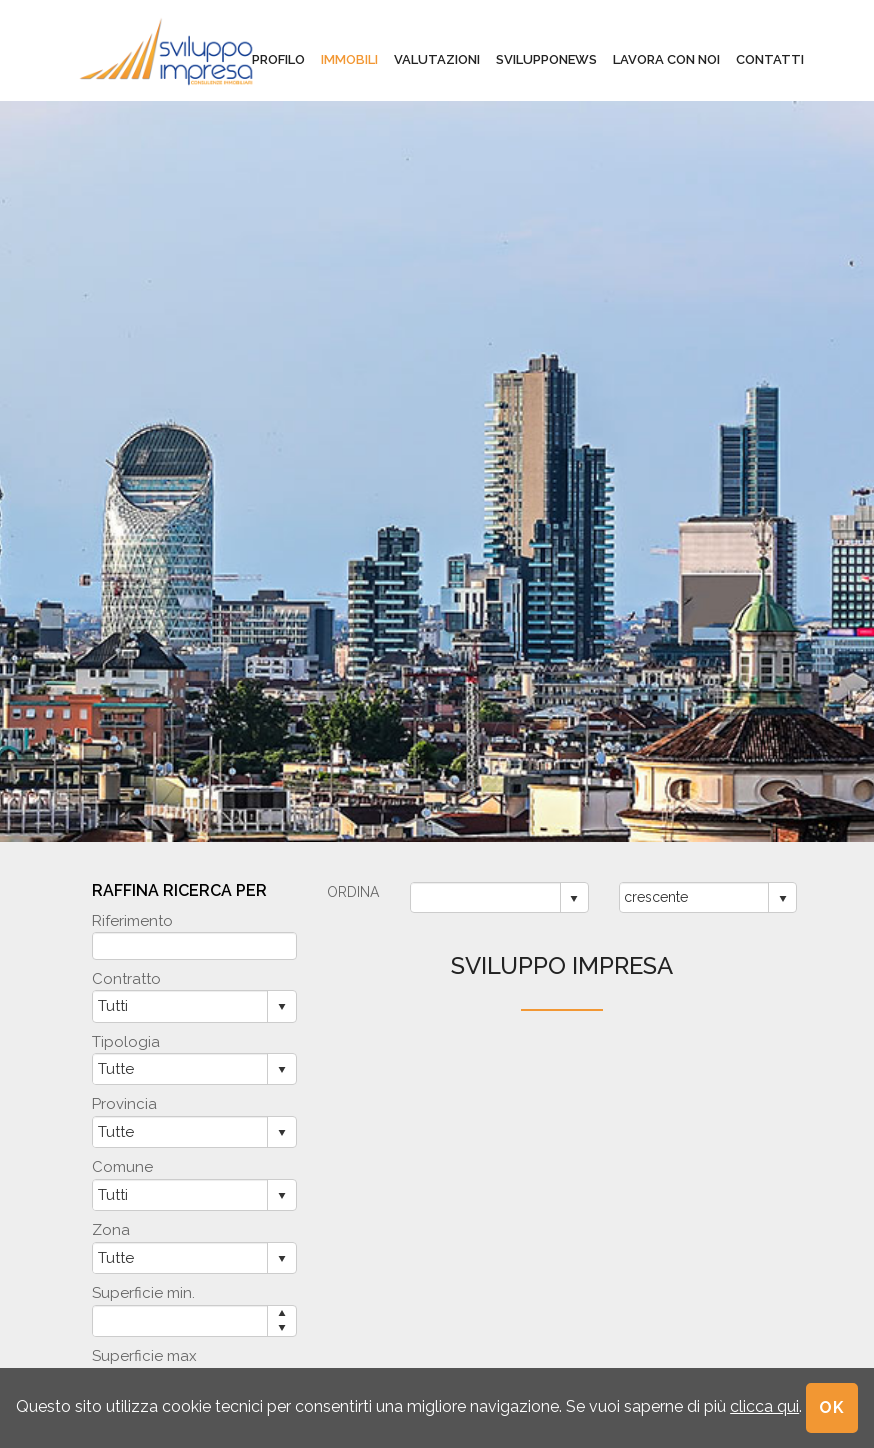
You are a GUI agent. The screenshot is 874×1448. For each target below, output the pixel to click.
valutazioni (437, 59)
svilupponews (546, 59)
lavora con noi (666, 59)
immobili (349, 59)
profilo (278, 59)
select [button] (574, 899)
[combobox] (486, 897)
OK (832, 1407)
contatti (770, 59)
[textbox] (194, 945)
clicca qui (764, 1406)
